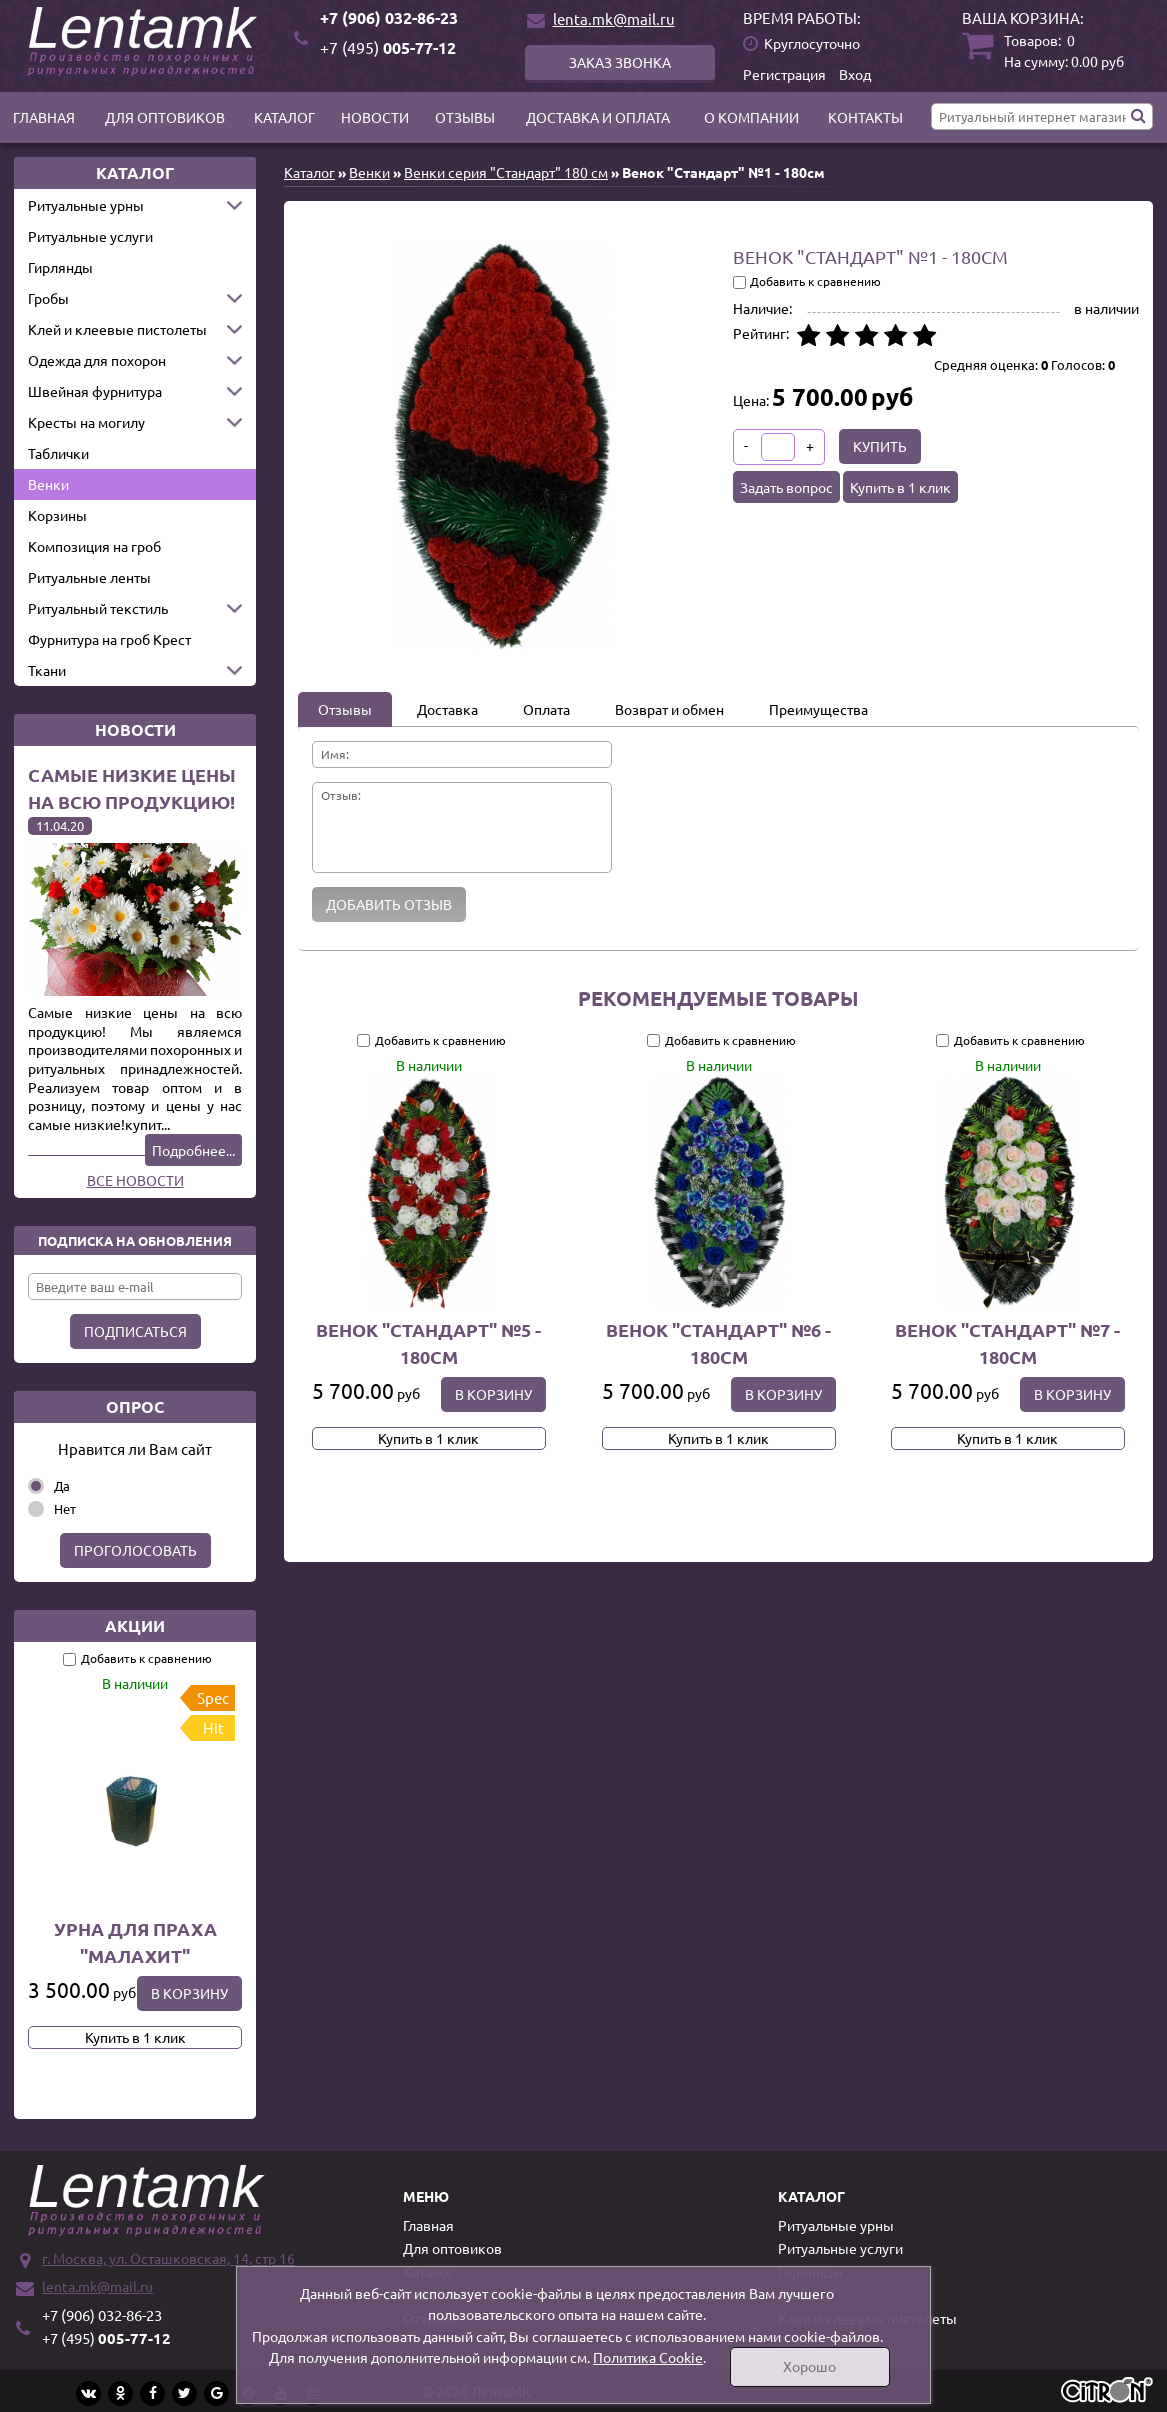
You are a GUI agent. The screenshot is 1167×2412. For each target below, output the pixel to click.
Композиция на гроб (94, 546)
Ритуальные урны (86, 205)
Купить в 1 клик (135, 2037)
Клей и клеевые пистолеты (117, 329)
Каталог (284, 117)
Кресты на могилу (86, 422)
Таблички (58, 453)
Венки (48, 484)
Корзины (57, 515)
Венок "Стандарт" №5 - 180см (428, 1343)
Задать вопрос (786, 487)
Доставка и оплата (598, 117)
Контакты (865, 117)
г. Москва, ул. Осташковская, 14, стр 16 (168, 2258)
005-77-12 (388, 47)
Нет (65, 1508)
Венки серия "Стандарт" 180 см (506, 172)
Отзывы (465, 117)
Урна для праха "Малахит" (135, 1942)
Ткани (47, 670)
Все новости (135, 1180)
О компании (751, 117)
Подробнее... (193, 1150)
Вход (855, 74)
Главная (44, 117)
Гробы (48, 298)
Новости (375, 117)
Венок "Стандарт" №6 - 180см (718, 1343)
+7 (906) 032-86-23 (389, 17)
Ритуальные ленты (89, 577)
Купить (880, 446)
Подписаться (135, 1331)
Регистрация (784, 74)
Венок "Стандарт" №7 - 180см (1008, 1343)
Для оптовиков (165, 117)
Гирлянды (60, 267)
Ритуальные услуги (90, 236)
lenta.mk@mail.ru (614, 18)
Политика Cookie (648, 2357)
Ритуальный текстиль (98, 608)
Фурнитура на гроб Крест (109, 639)
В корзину (189, 1993)
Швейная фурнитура (95, 391)
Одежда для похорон (97, 360)
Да (62, 1485)
